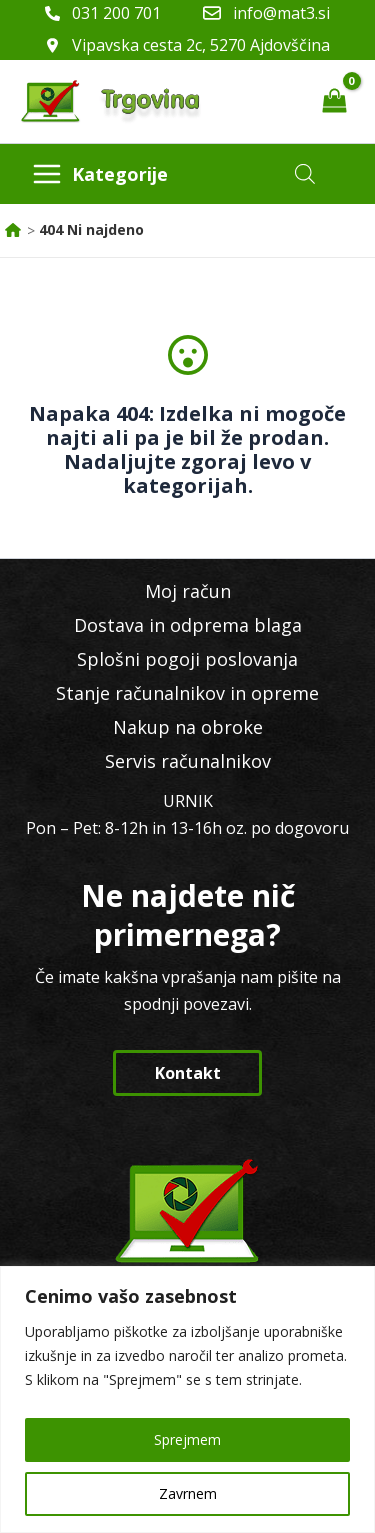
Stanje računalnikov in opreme (187, 693)
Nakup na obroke (188, 727)
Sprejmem (187, 1439)
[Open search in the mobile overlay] (305, 173)
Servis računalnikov (188, 761)
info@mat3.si (281, 13)
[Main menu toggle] (100, 174)
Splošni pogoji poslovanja (187, 659)
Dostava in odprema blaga (188, 625)
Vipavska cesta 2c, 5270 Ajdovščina (201, 45)
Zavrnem (188, 1493)
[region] (187, 1399)
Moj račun (188, 591)
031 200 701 (116, 13)
